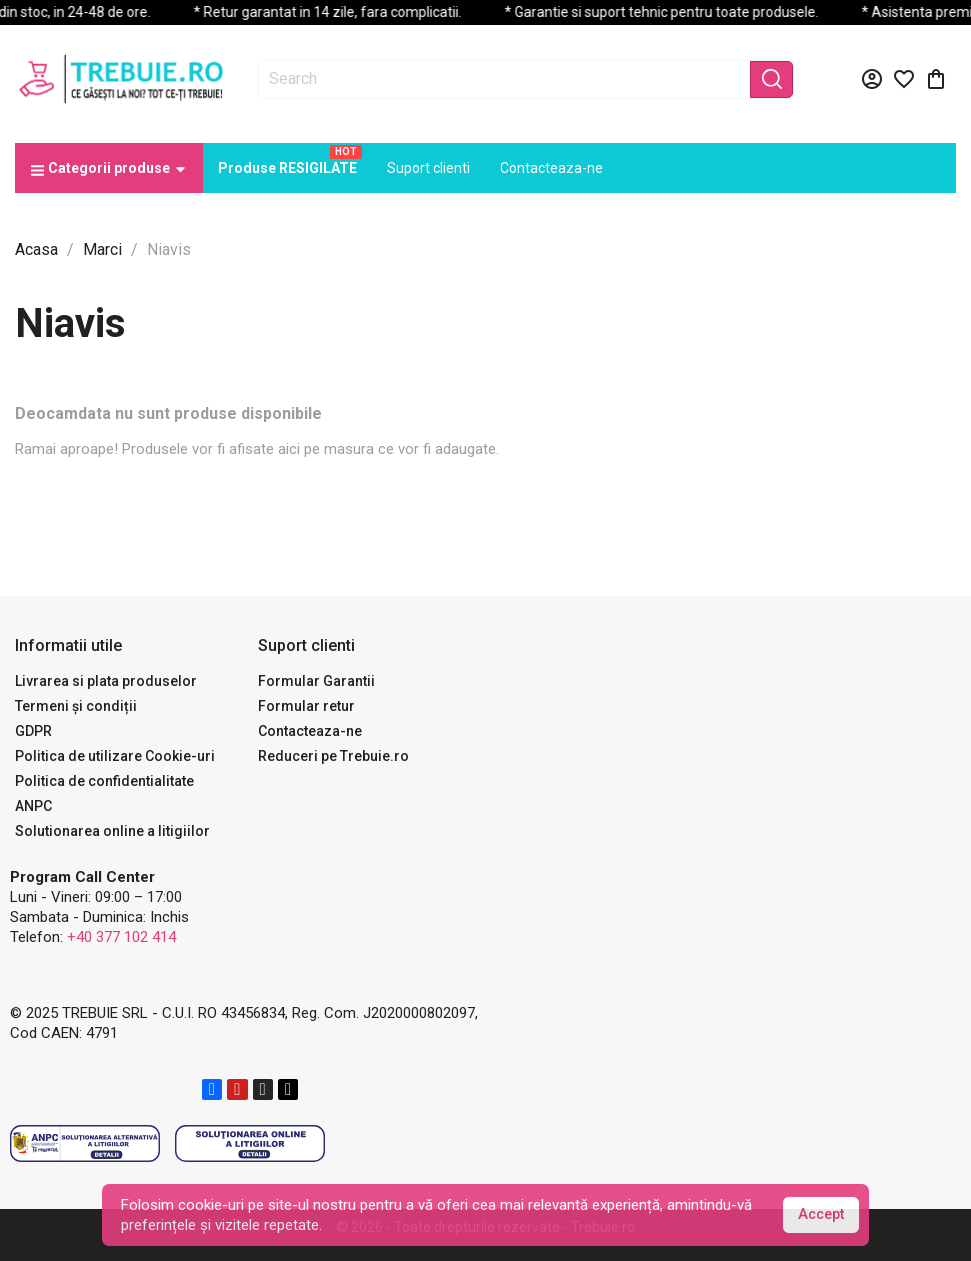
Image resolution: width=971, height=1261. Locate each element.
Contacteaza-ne (310, 731)
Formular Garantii (316, 681)
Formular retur (306, 706)
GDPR (33, 731)
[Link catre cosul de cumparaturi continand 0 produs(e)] (936, 79)
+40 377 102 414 (121, 937)
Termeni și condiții (76, 706)
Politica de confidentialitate (104, 781)
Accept (821, 1214)
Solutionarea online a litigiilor (112, 831)
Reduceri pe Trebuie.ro (333, 756)
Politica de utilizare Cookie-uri (115, 756)
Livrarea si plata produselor (106, 681)
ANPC (33, 806)
